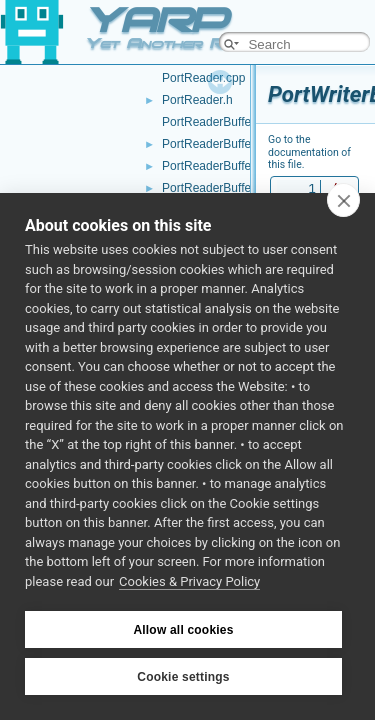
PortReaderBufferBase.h (227, 188)
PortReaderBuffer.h (213, 144)
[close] (343, 200)
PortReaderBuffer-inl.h (221, 122)
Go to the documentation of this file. (309, 152)
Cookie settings (183, 677)
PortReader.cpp (203, 78)
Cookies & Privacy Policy (189, 581)
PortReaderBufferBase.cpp (233, 166)
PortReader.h (197, 100)
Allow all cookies (183, 630)
